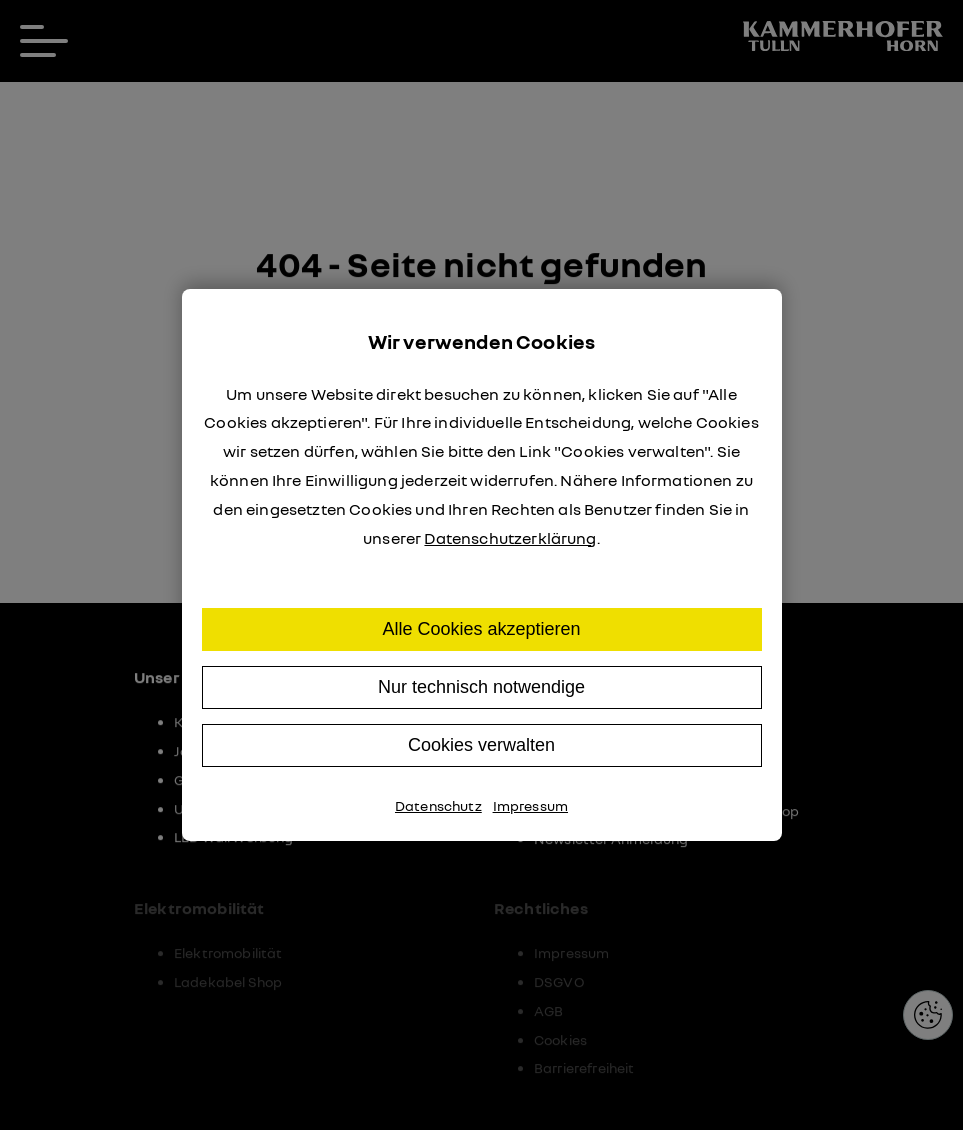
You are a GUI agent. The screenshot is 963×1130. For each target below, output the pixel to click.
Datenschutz (438, 805)
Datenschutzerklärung (510, 538)
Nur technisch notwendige (481, 687)
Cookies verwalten (481, 745)
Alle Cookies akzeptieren (481, 629)
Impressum (530, 805)
